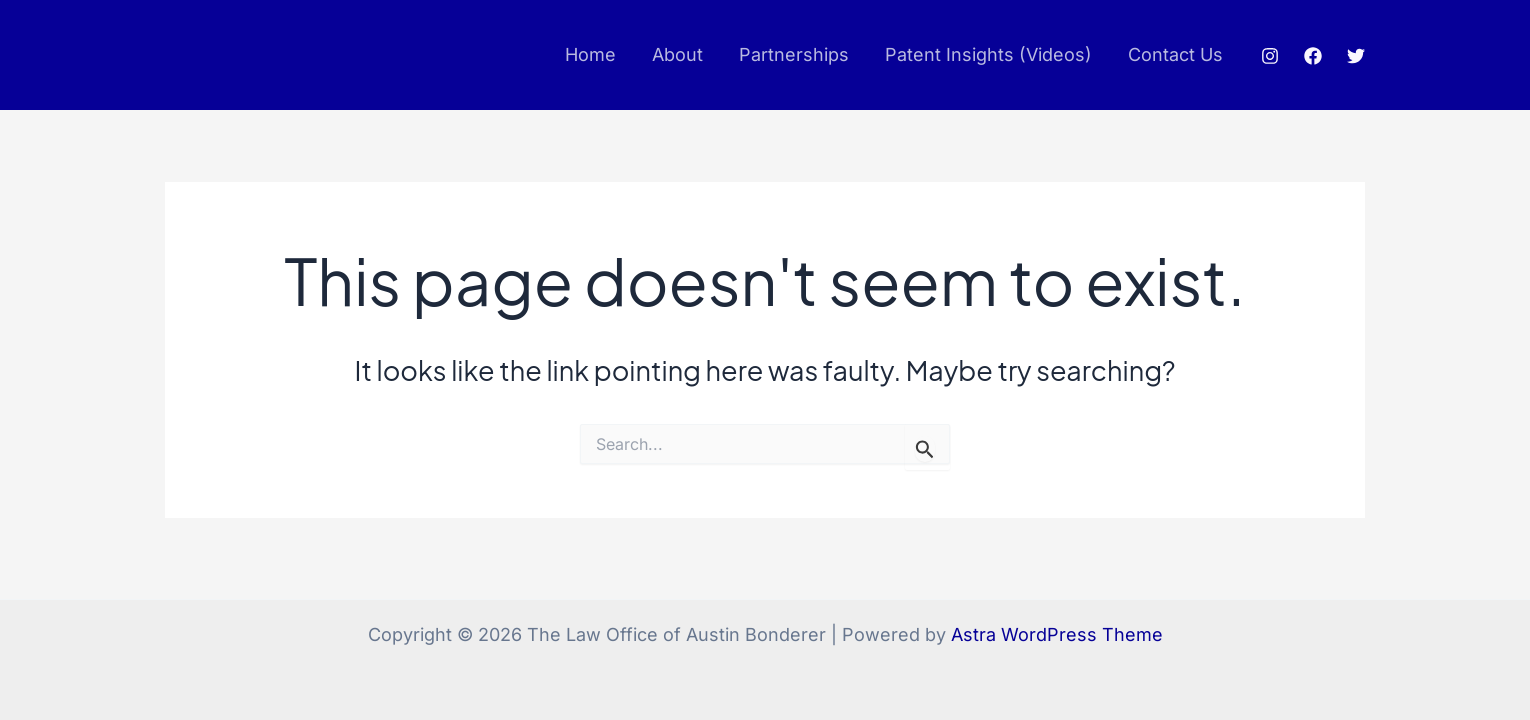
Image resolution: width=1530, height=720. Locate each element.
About (677, 54)
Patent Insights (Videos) (988, 54)
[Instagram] (1270, 56)
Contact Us (1175, 54)
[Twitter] (1356, 56)
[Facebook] (1313, 56)
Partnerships (794, 54)
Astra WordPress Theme (1057, 634)
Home (590, 54)
